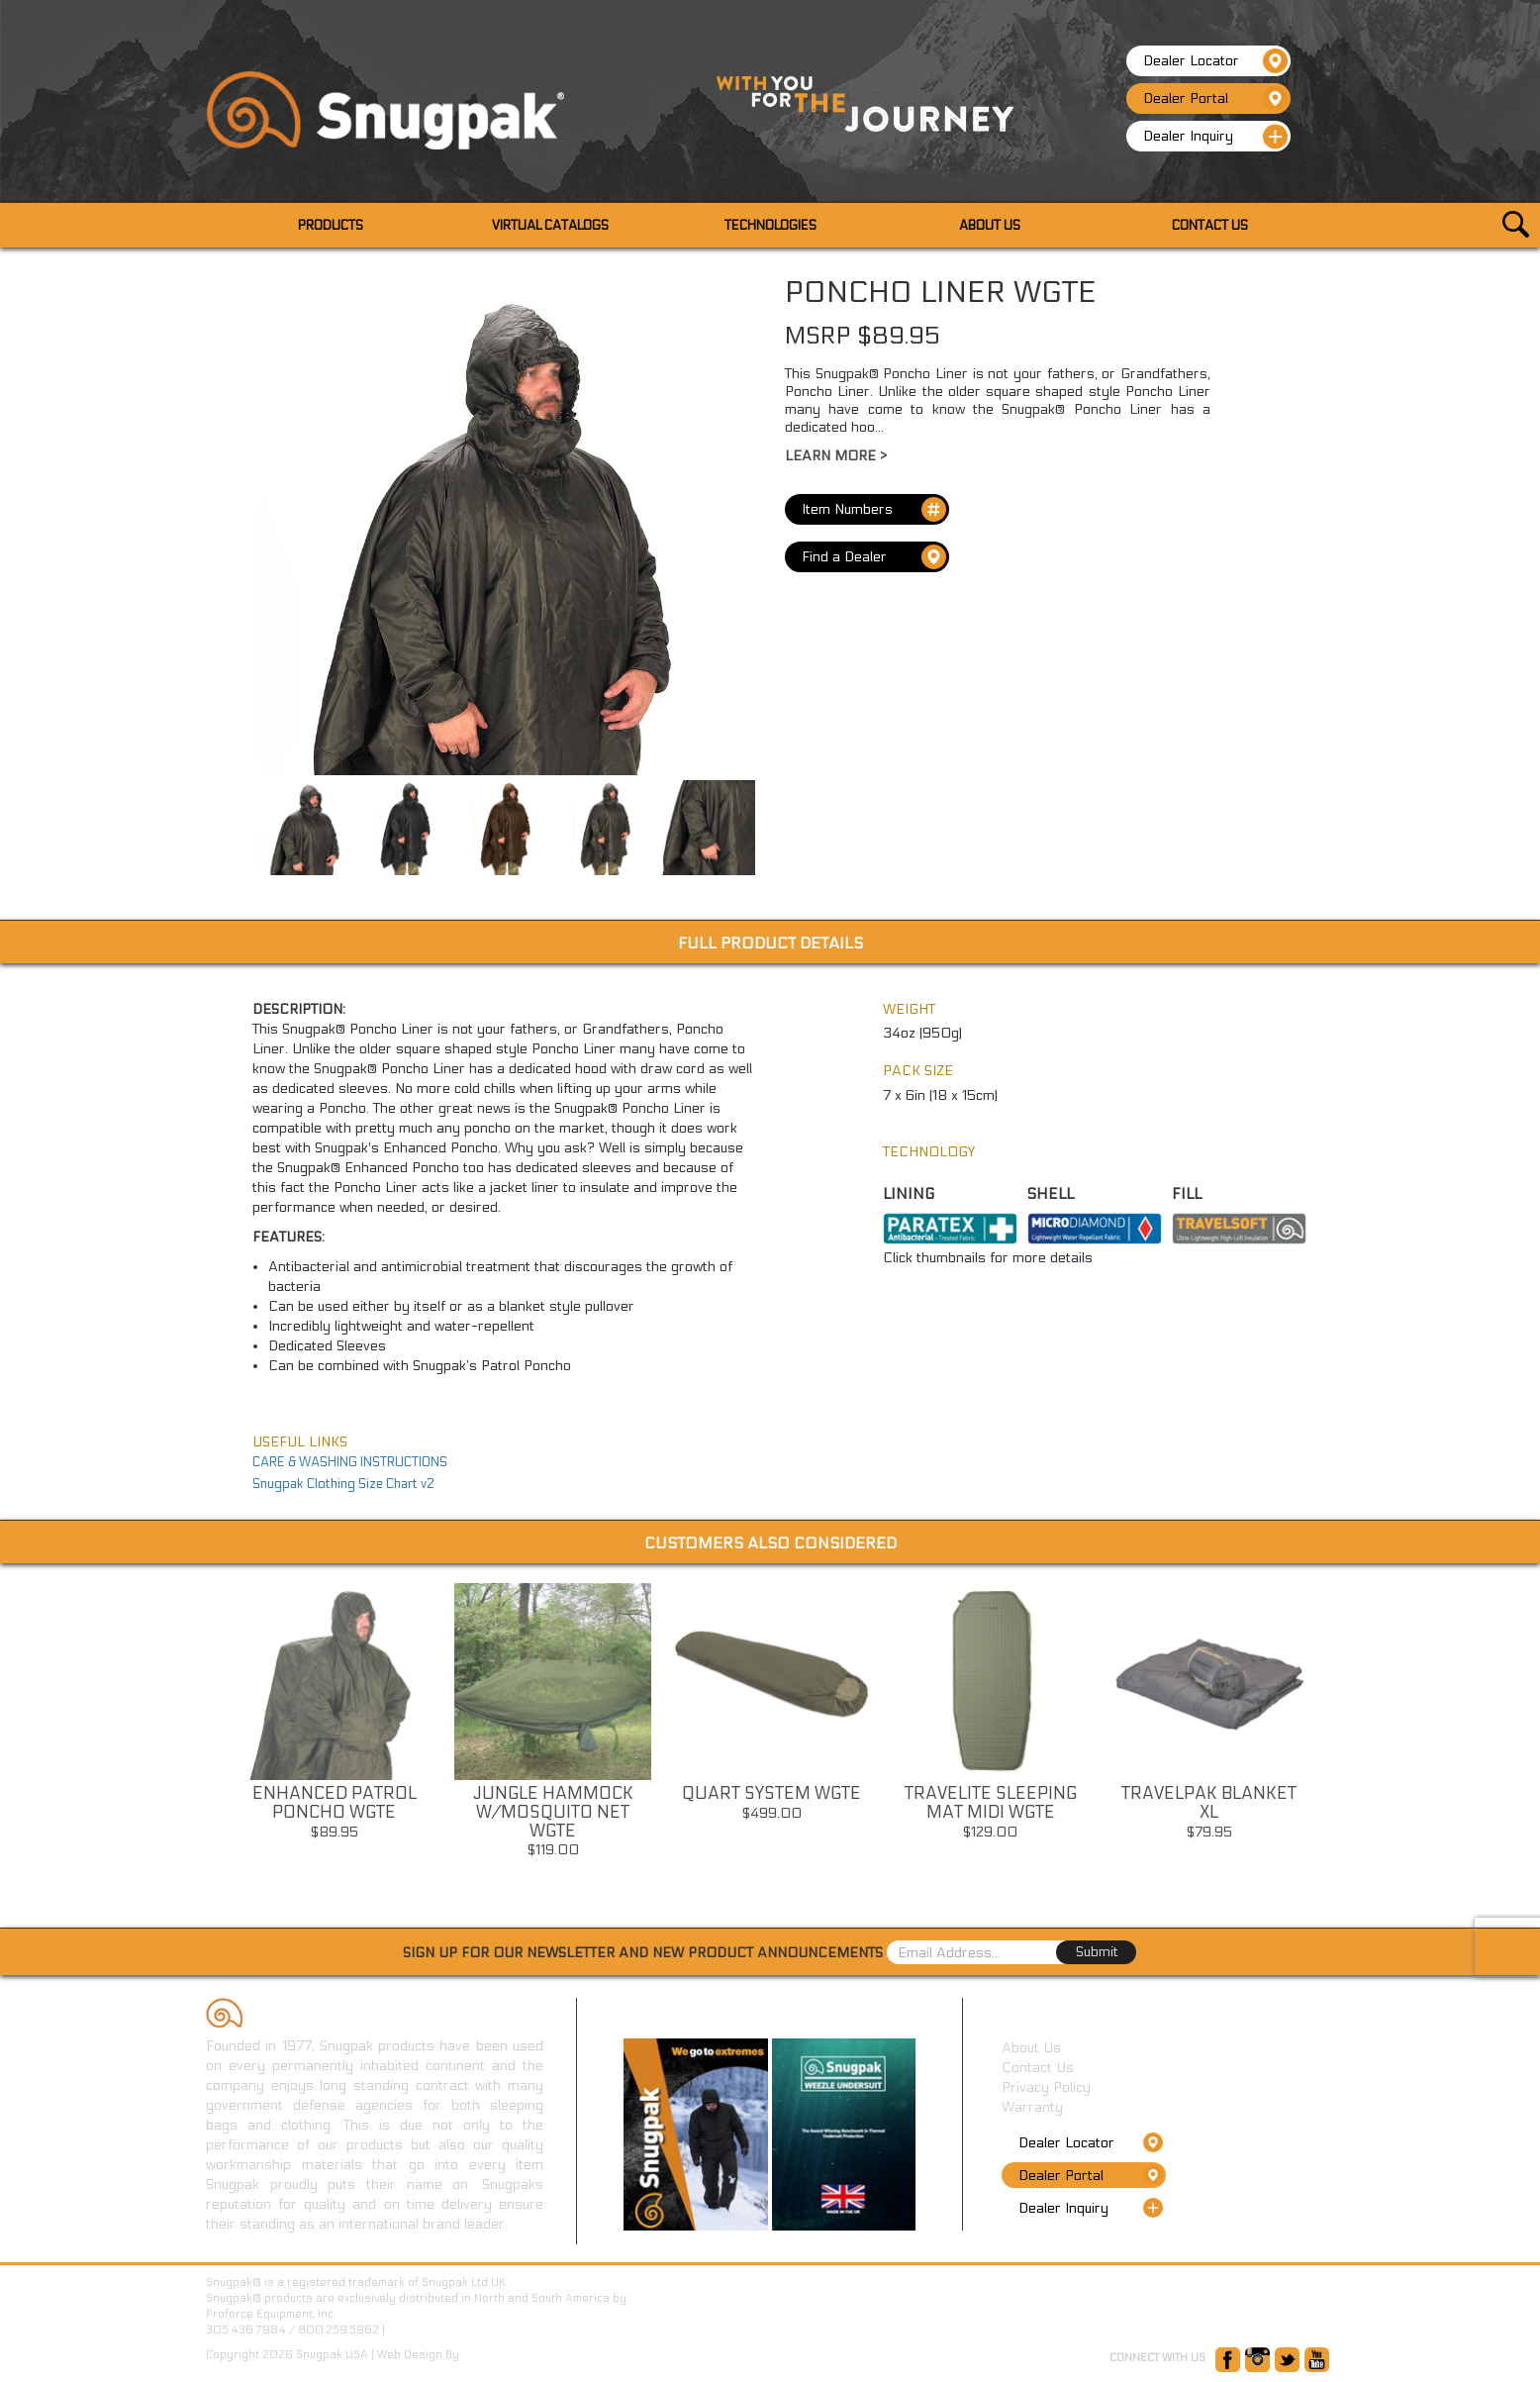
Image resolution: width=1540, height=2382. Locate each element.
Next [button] (1335, 1736)
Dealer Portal (1215, 98)
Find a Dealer (874, 557)
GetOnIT (483, 2354)
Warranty (1032, 2107)
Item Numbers (874, 509)
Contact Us (1038, 2067)
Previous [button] (205, 1736)
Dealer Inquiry (1215, 136)
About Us (1031, 2047)
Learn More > (836, 455)
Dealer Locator (1215, 61)
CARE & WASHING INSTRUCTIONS (349, 1462)
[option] (334, 1717)
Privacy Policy (1046, 2087)
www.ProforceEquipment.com (464, 2330)
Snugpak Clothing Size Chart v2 (343, 1484)
